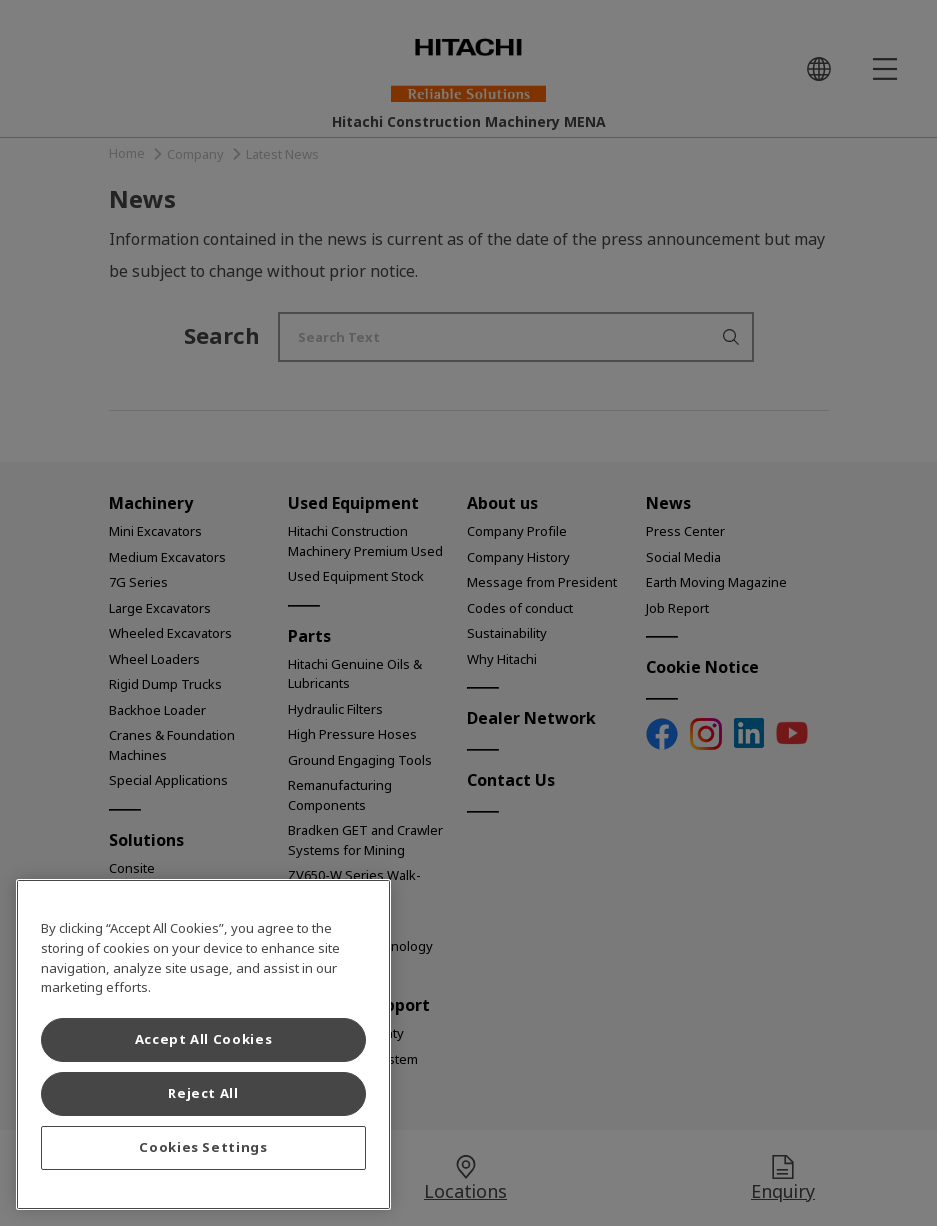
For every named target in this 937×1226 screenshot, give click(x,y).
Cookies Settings (203, 1147)
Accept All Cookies (204, 1039)
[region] (203, 1044)
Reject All (203, 1093)
